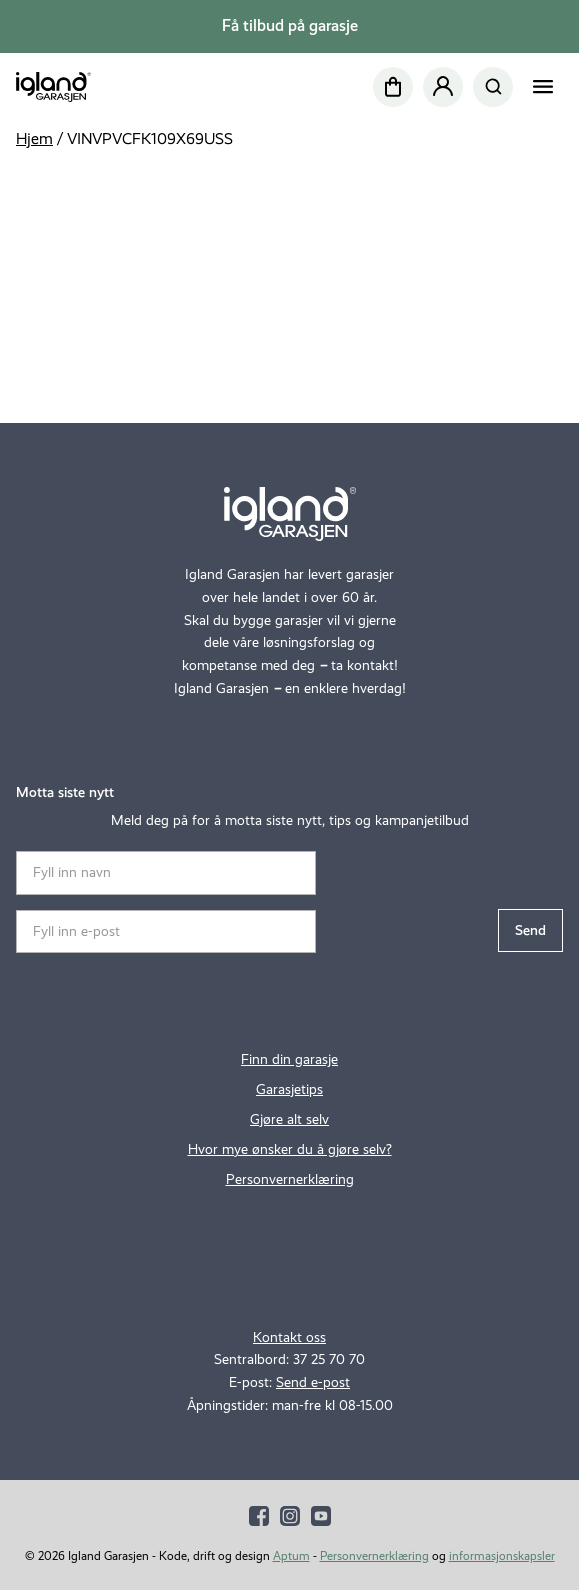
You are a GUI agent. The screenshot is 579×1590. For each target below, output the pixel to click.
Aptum (291, 1555)
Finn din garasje (289, 1059)
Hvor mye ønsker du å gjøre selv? (290, 1149)
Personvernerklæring (290, 1179)
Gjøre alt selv (289, 1119)
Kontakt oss (289, 1337)
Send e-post (313, 1382)
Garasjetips (289, 1089)
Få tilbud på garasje (290, 25)
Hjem (34, 138)
